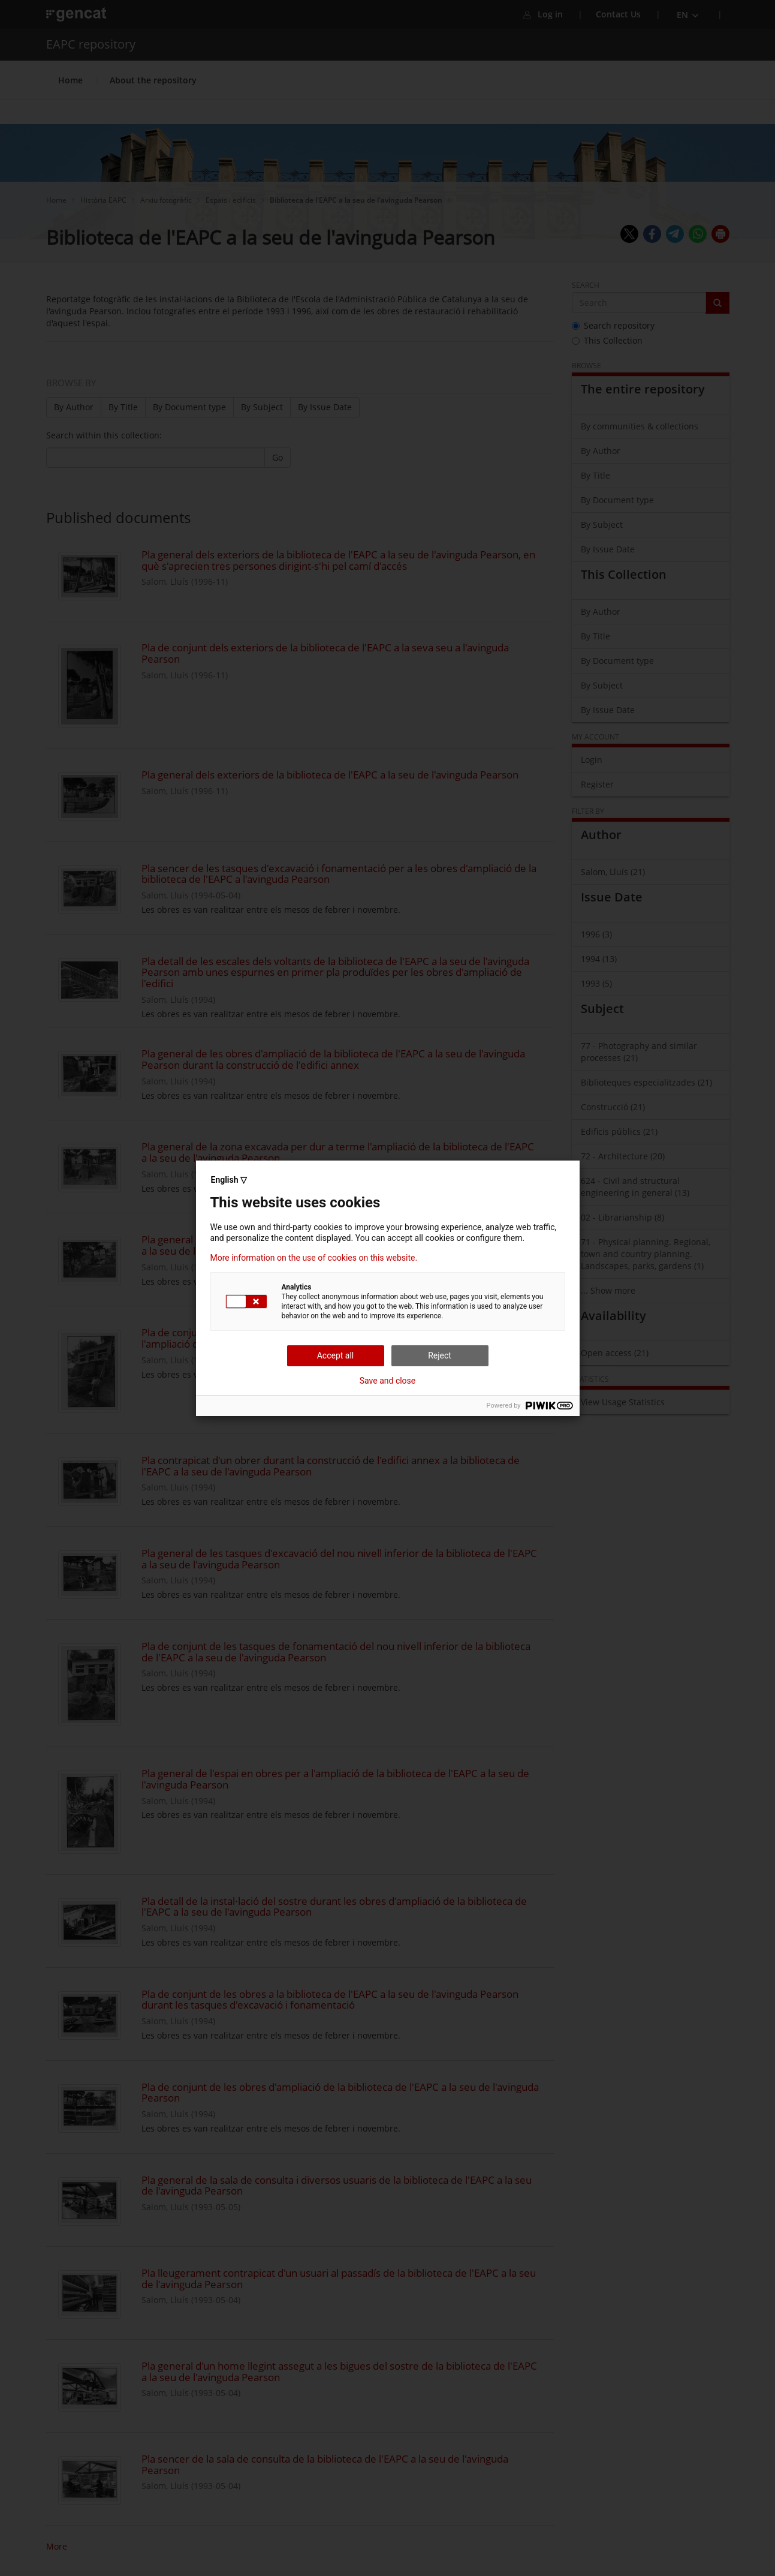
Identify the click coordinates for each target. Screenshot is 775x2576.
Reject (439, 1355)
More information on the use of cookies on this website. (314, 1258)
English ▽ (229, 1180)
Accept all (335, 1355)
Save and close (388, 1380)
